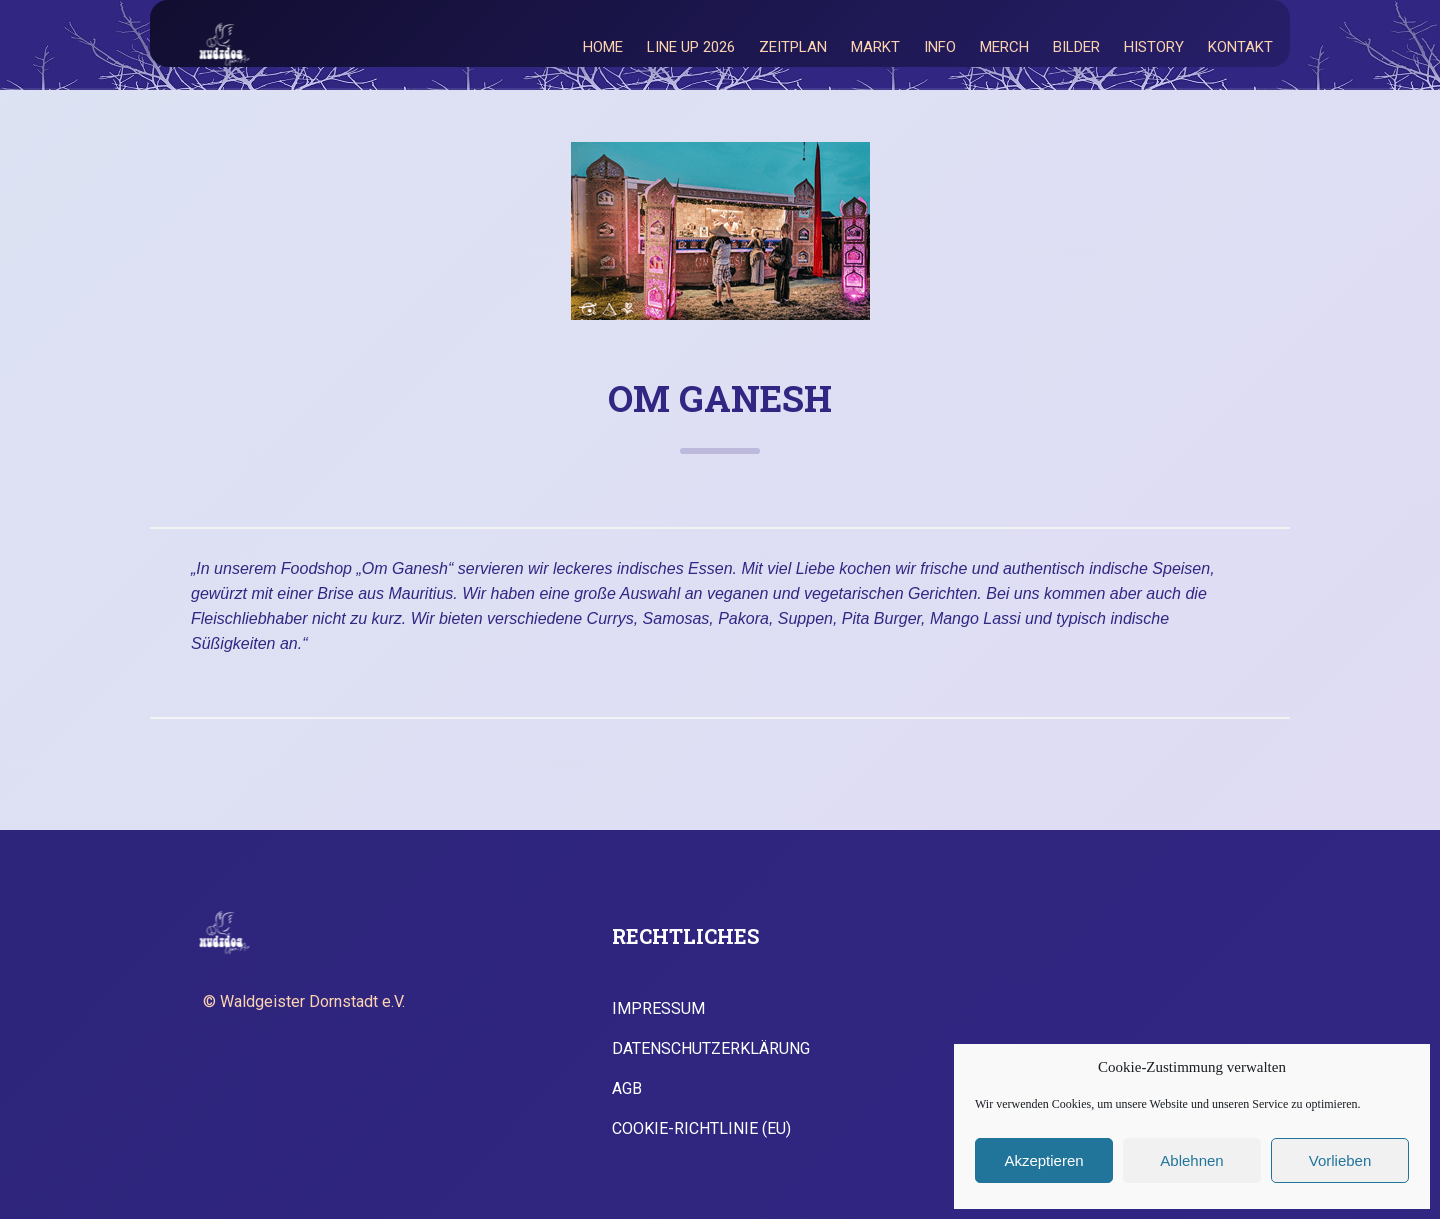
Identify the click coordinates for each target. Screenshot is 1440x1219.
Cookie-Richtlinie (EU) (701, 1129)
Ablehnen (1191, 1160)
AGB (627, 1089)
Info (940, 47)
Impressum (658, 1009)
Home (603, 47)
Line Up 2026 (691, 47)
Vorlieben (1340, 1160)
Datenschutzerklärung (711, 1049)
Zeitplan (793, 47)
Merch (1004, 47)
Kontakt (1240, 47)
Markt (875, 47)
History (1154, 47)
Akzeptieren (1043, 1160)
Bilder (1076, 47)
